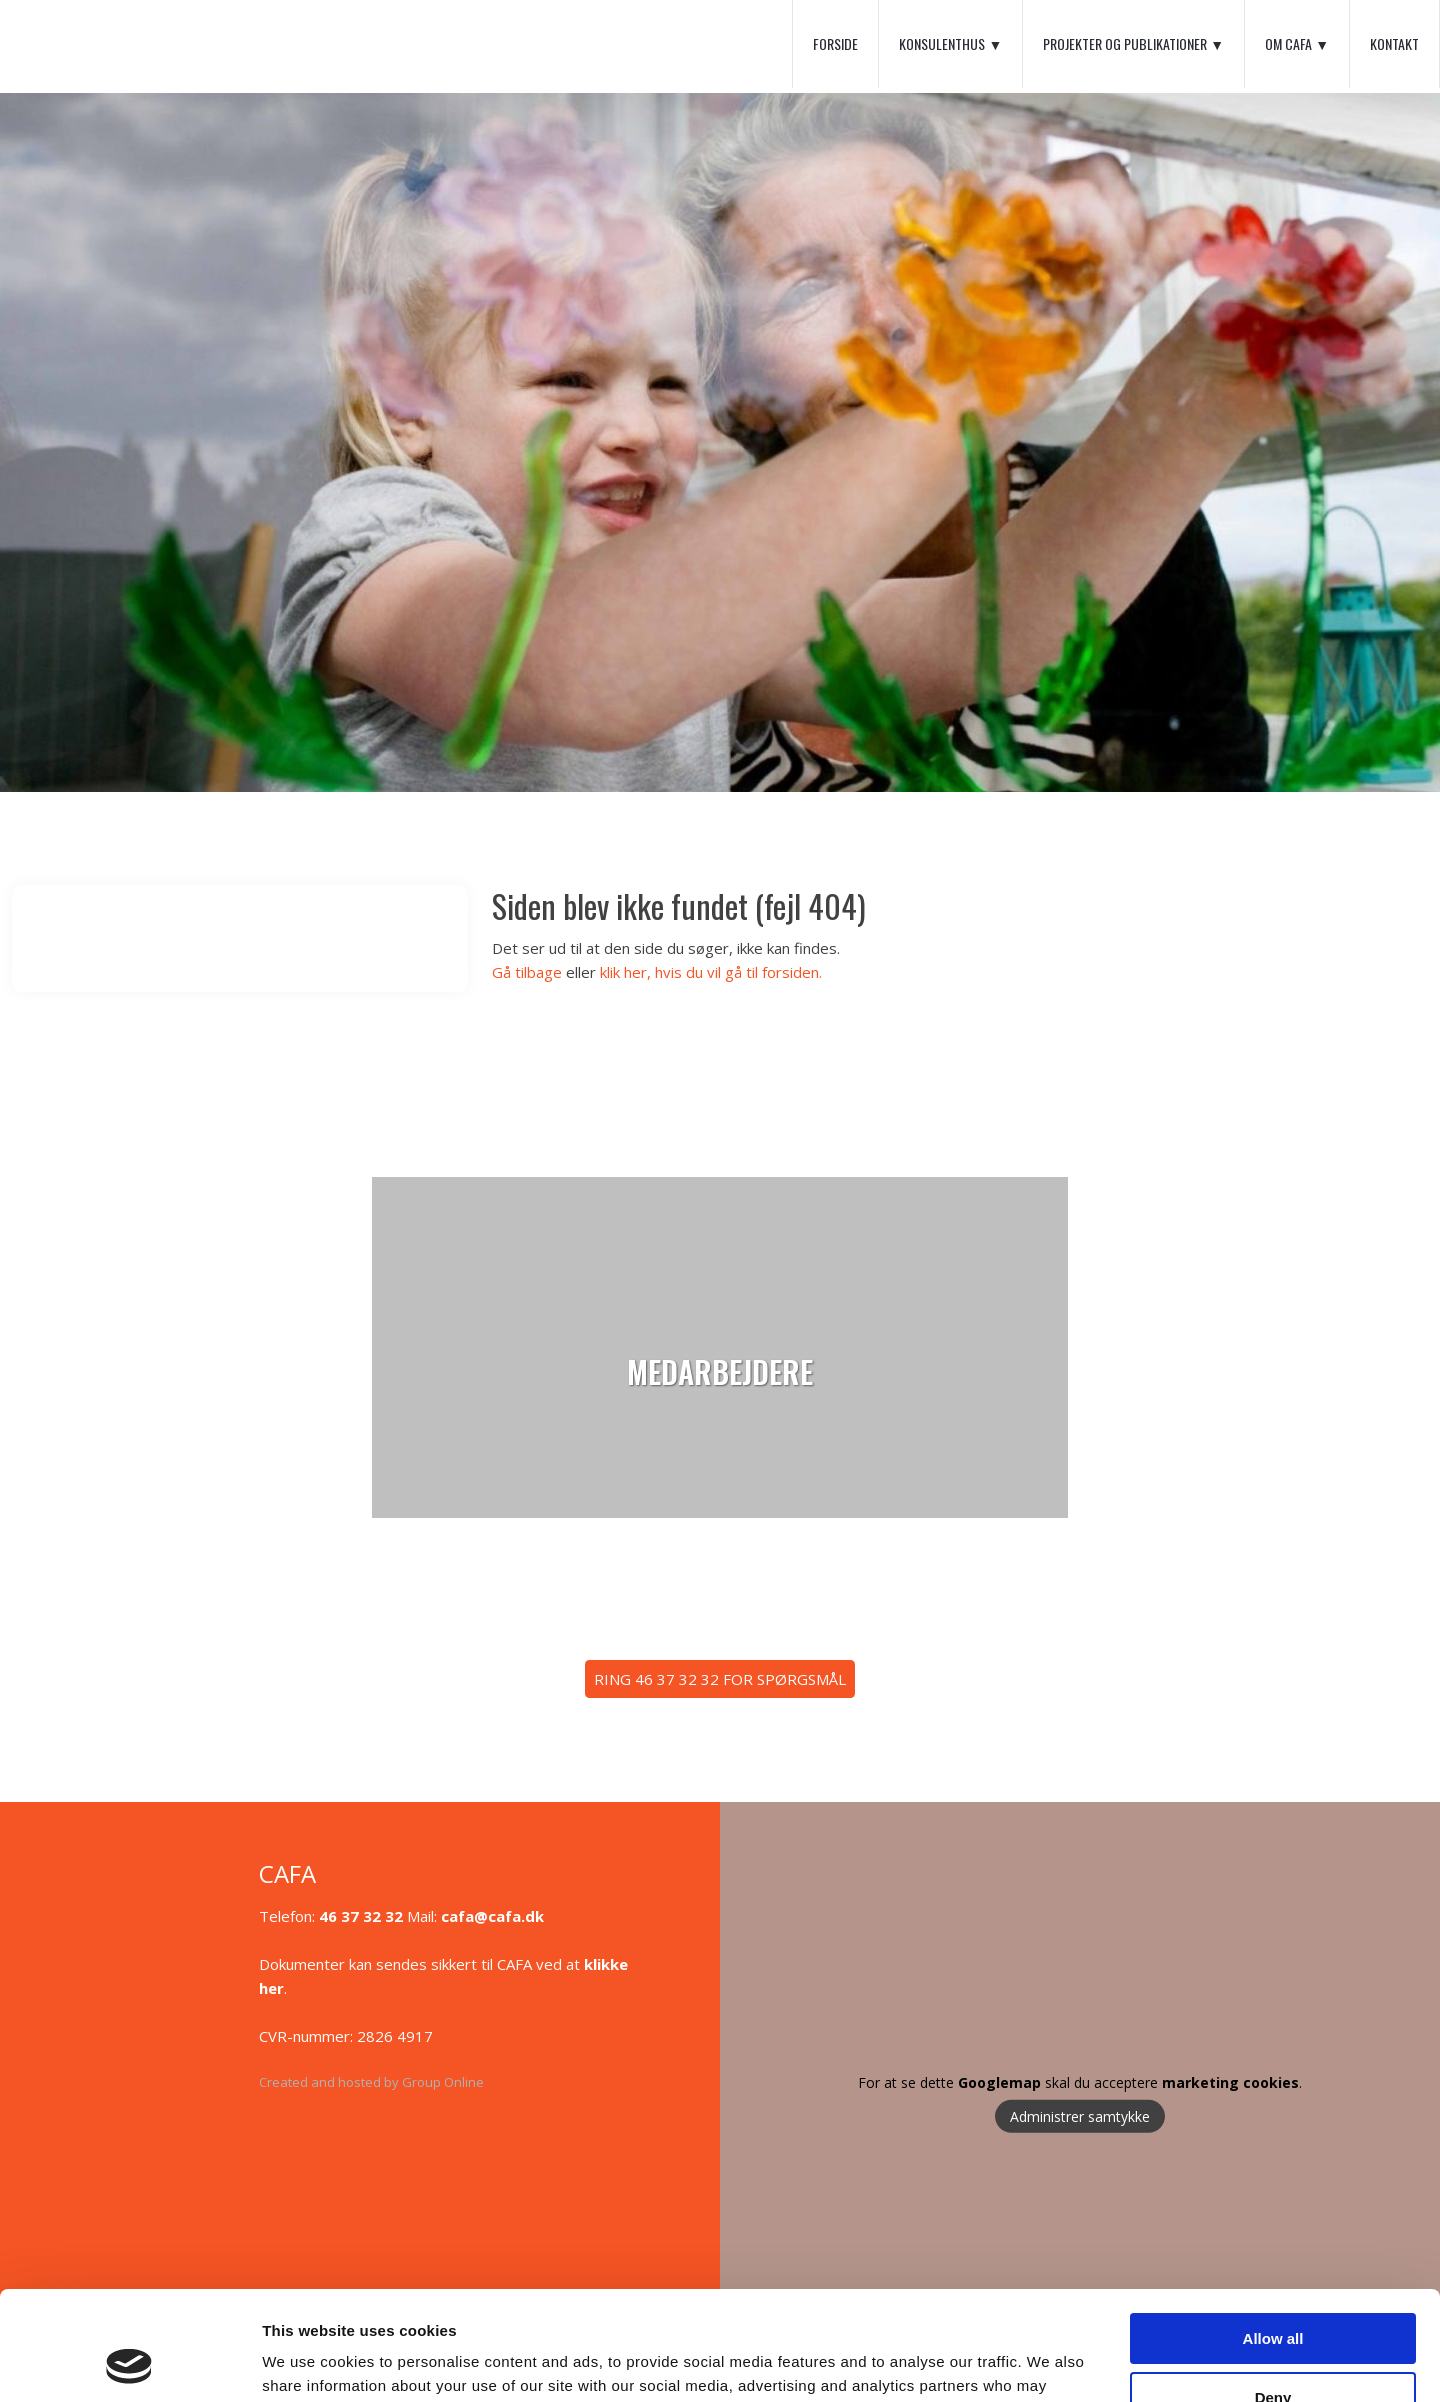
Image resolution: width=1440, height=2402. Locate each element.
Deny (1273, 2294)
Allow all (1273, 2236)
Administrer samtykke (1080, 2115)
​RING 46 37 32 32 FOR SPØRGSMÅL (720, 1679)
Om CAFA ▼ (1297, 43)
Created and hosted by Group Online (371, 2082)
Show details (308, 2362)
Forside (835, 43)
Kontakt (1394, 43)
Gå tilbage (527, 972)
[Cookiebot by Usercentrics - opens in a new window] (129, 2363)
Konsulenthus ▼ (950, 43)
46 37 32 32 (361, 1916)
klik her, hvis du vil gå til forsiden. (711, 972)
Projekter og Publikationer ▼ (1133, 43)
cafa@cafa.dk (492, 1916)
